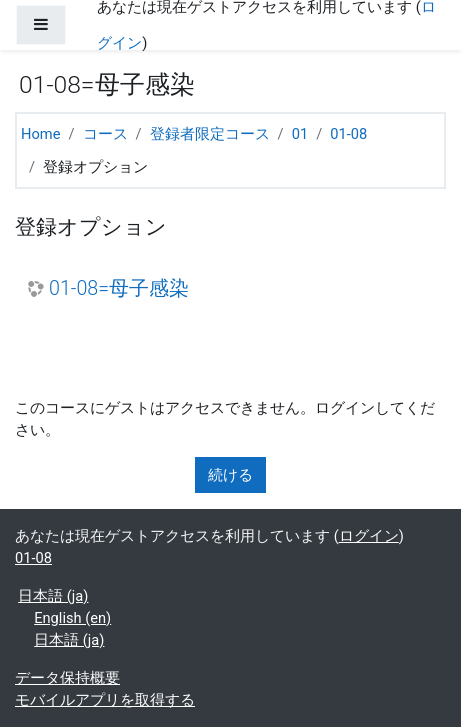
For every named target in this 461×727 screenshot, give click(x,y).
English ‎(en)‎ (72, 618)
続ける (230, 475)
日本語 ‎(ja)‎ (53, 596)
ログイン (369, 536)
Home (40, 134)
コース (105, 134)
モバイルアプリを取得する (105, 700)
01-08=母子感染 (119, 288)
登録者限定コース (210, 134)
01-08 (348, 134)
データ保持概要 (67, 678)
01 (300, 134)
